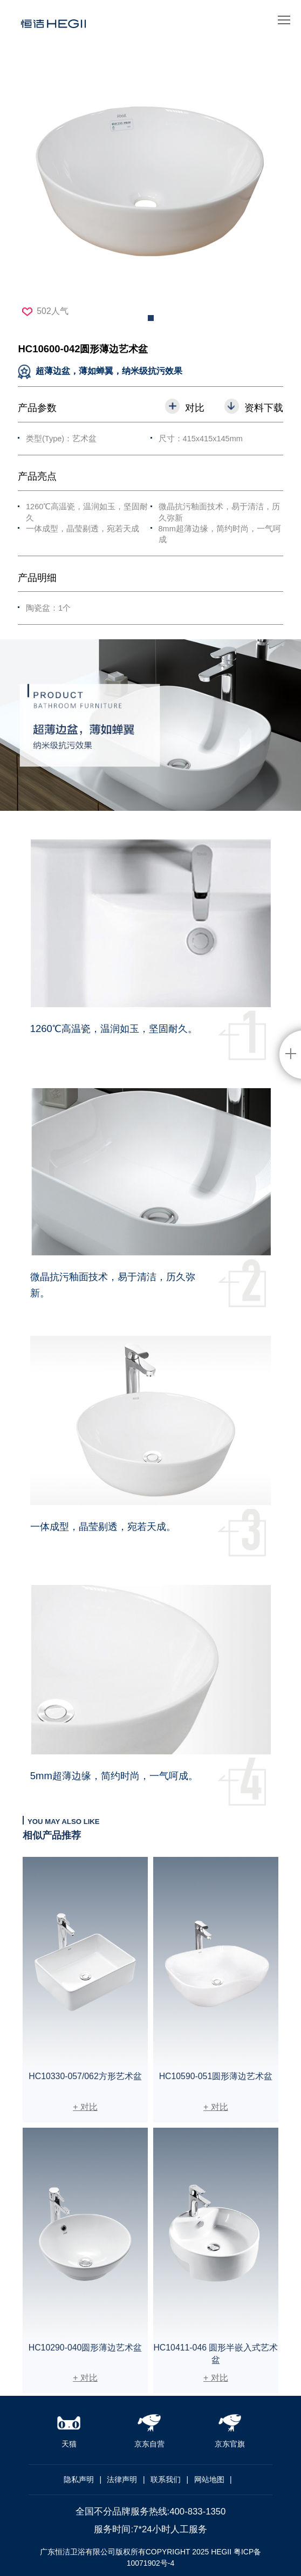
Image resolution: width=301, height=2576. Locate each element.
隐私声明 (79, 2479)
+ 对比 (85, 2107)
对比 (194, 407)
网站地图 (209, 2479)
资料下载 (263, 407)
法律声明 (122, 2479)
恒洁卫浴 (53, 27)
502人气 (45, 311)
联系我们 (165, 2479)
